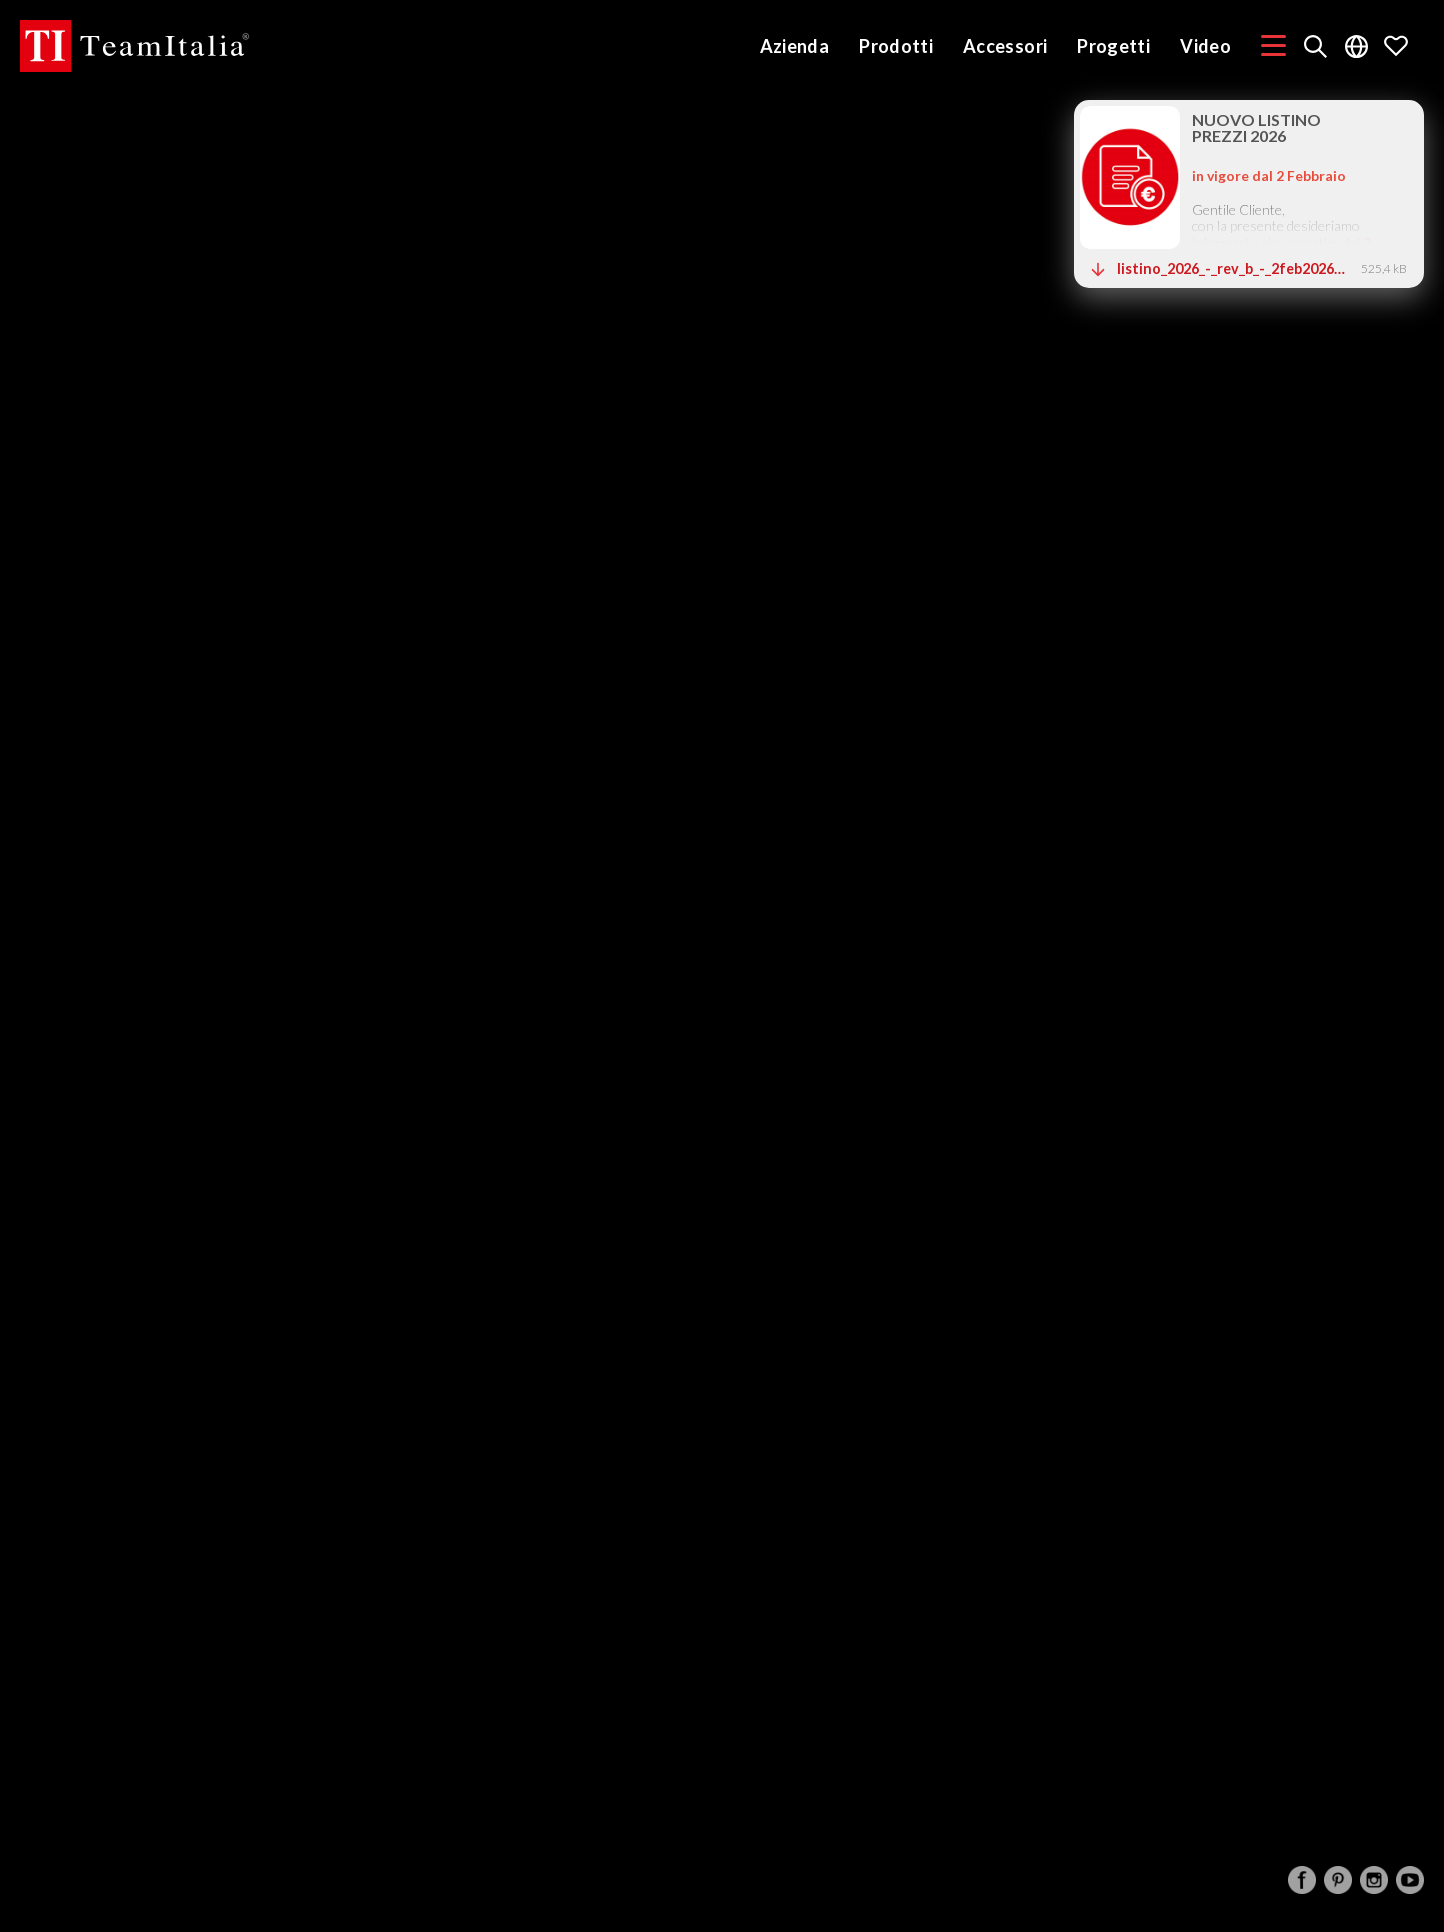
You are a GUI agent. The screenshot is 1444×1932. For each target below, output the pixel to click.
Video (1205, 45)
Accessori (1005, 45)
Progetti (1113, 45)
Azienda (795, 45)
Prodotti (896, 45)
